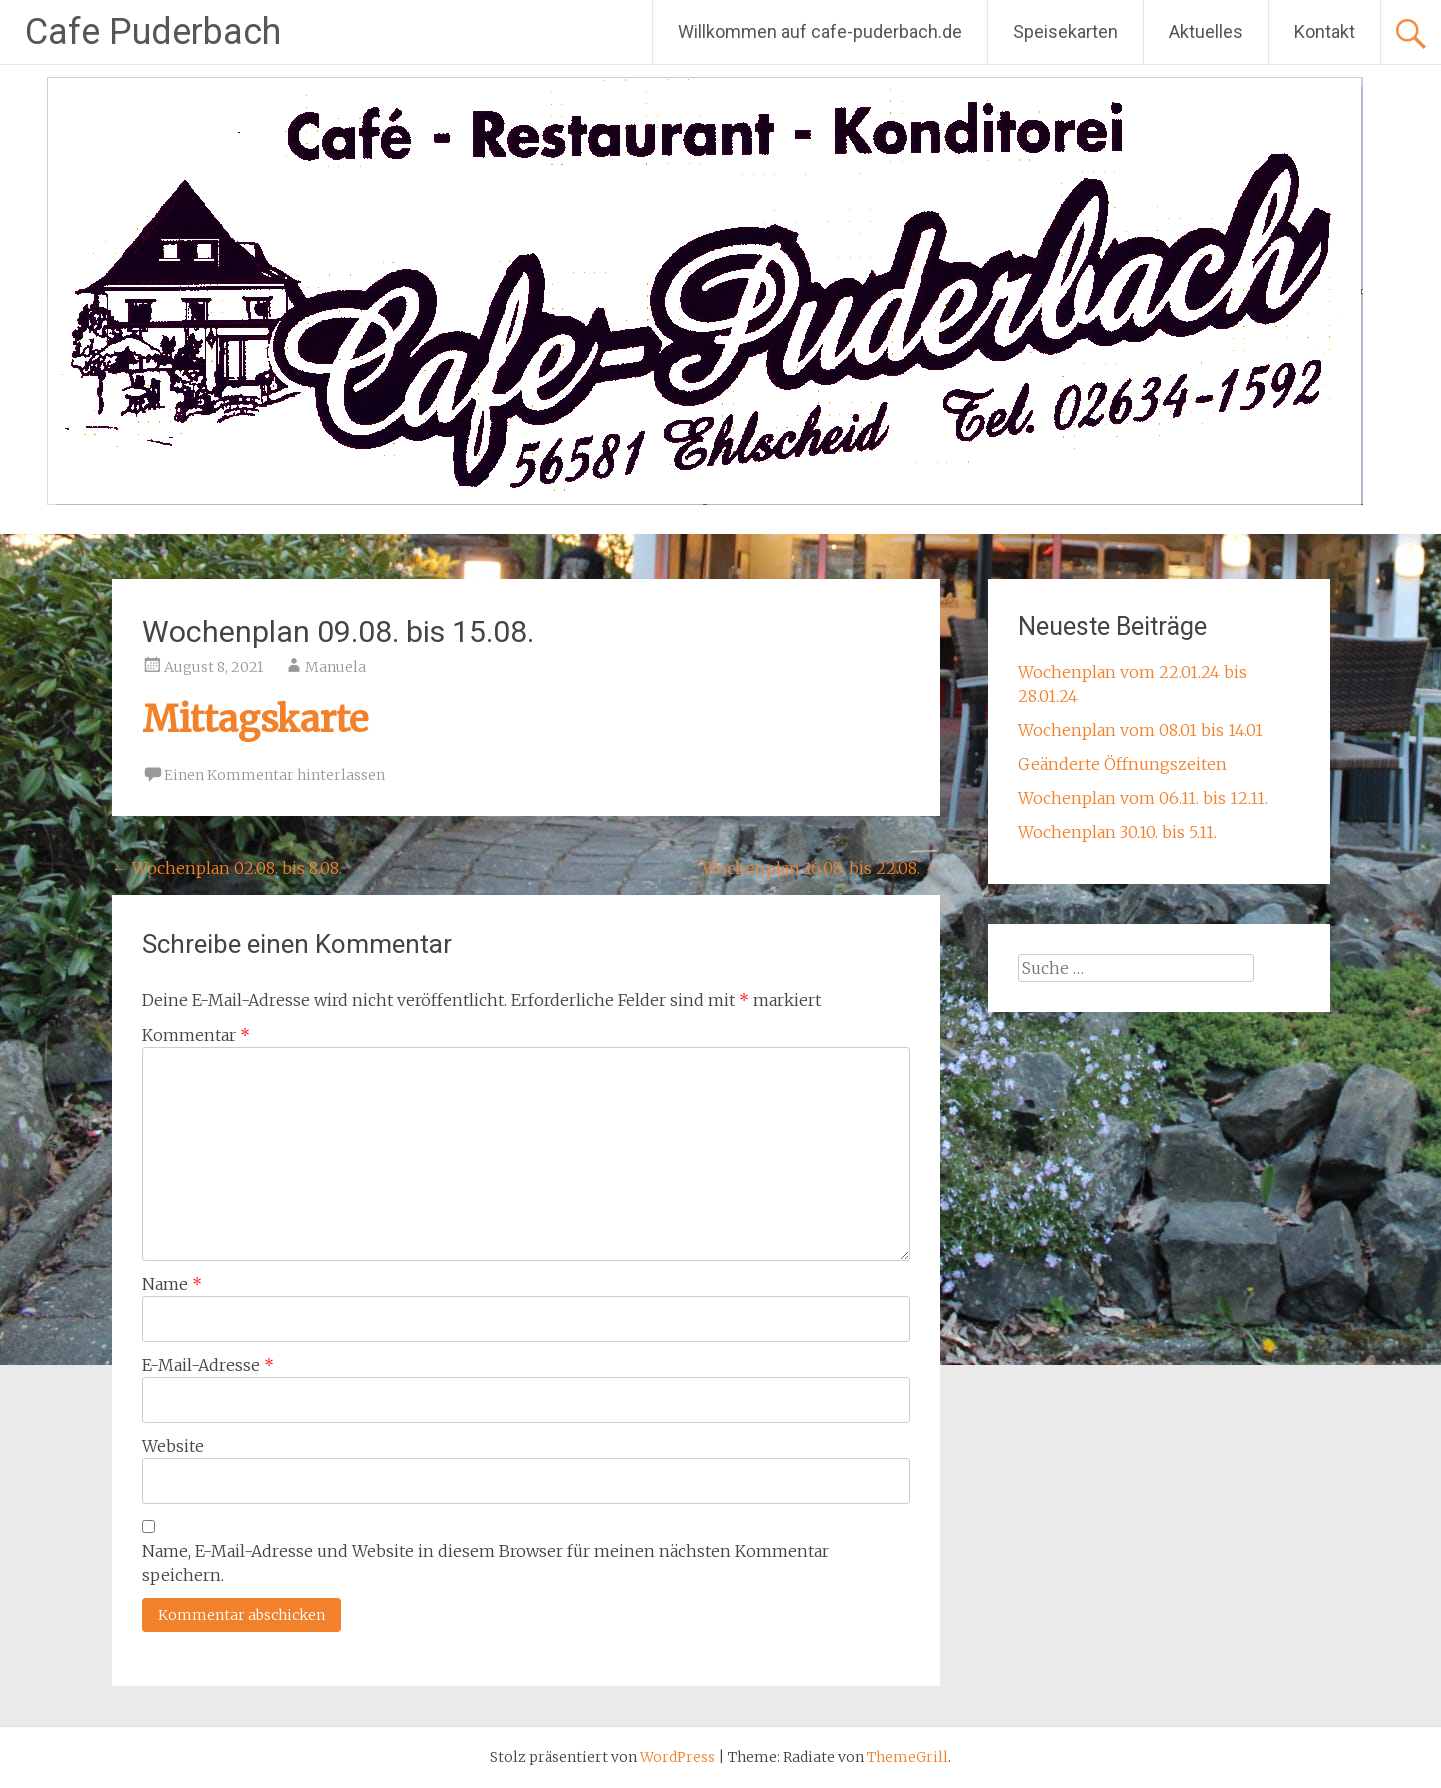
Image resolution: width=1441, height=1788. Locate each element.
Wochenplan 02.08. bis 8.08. (227, 868)
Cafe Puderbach (153, 32)
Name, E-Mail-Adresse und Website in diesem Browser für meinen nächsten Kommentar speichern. (485, 1563)
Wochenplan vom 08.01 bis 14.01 (1140, 730)
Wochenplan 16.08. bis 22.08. (821, 868)
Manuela (335, 667)
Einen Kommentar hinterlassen (274, 775)
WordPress (677, 1757)
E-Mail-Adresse (208, 1365)
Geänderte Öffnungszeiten (1122, 764)
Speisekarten (1065, 31)
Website (173, 1446)
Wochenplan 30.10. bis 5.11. (1117, 832)
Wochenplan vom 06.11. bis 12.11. (1143, 798)
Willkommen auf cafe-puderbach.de (820, 31)
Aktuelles (1206, 31)
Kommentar (196, 1035)
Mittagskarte (255, 719)
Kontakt (1324, 31)
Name (172, 1284)
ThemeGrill (907, 1757)
